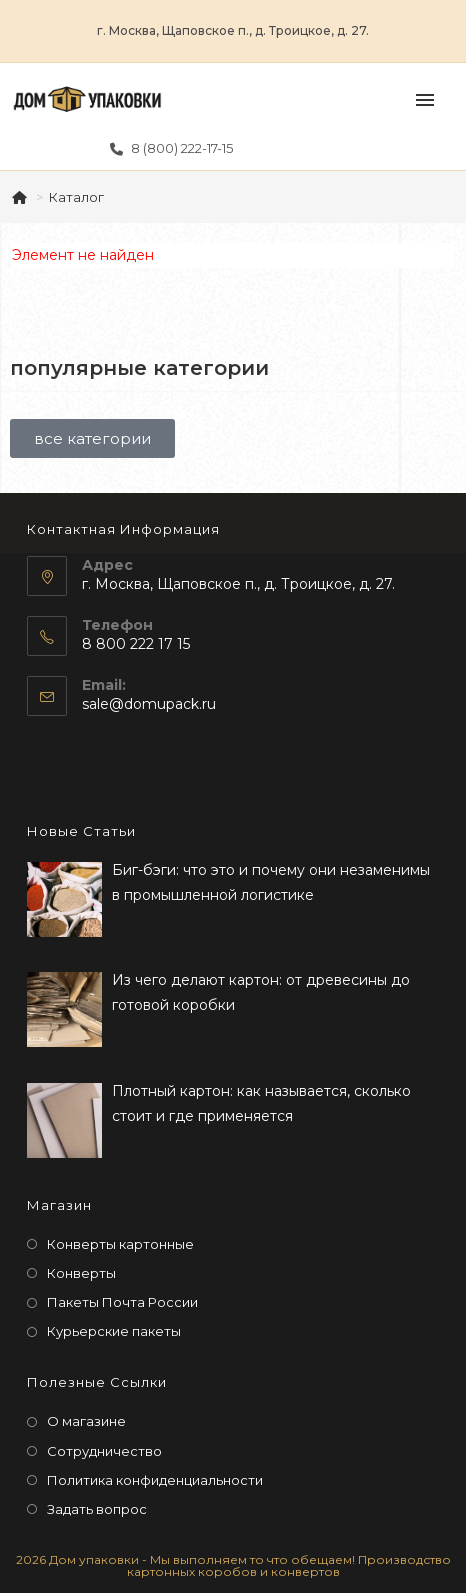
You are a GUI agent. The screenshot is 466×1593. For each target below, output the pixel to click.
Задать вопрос (97, 1509)
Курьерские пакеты (114, 1331)
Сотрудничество (104, 1451)
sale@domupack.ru (149, 704)
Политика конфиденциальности (155, 1480)
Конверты (81, 1273)
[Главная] (21, 197)
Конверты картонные (120, 1244)
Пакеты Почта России (122, 1302)
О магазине (86, 1421)
